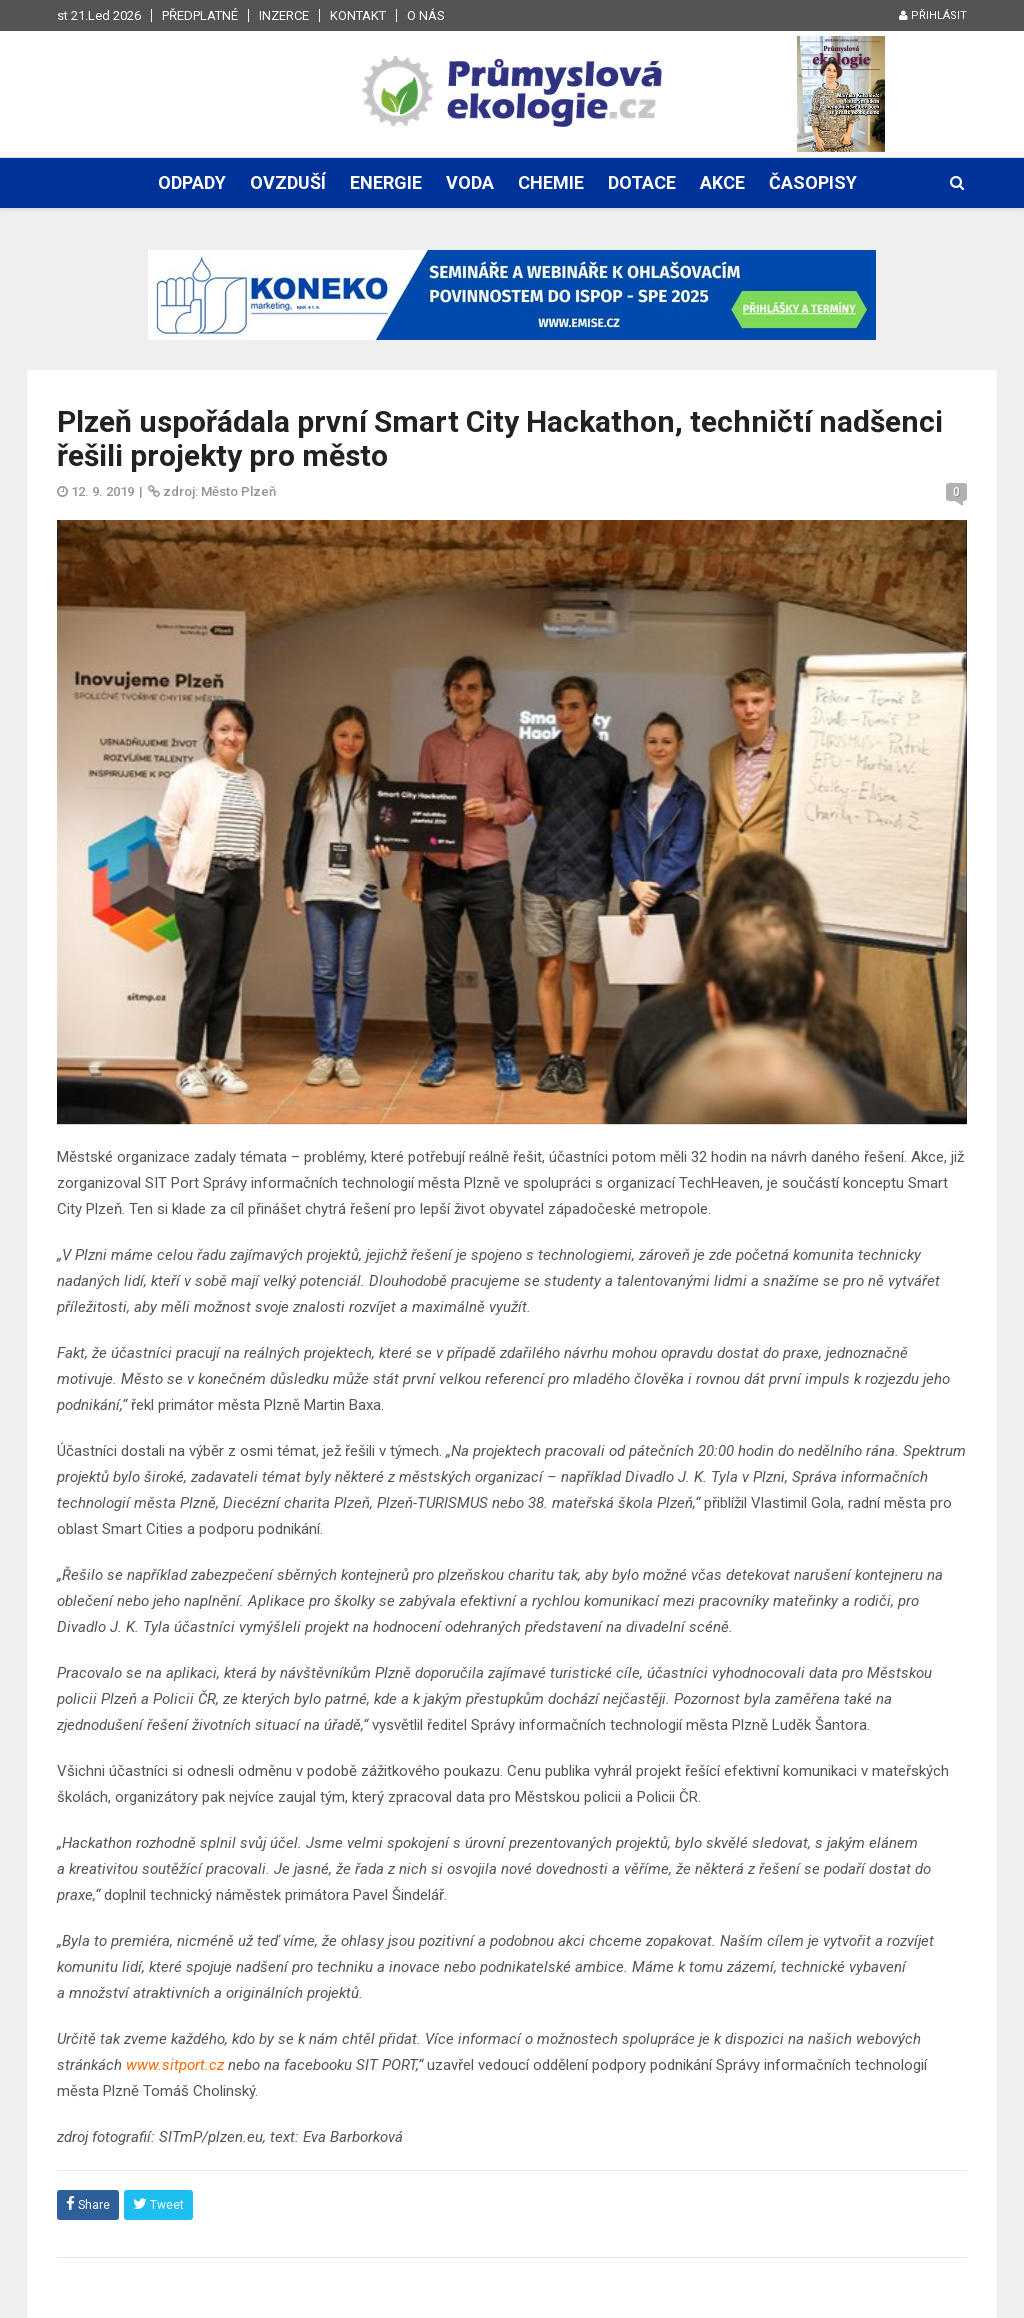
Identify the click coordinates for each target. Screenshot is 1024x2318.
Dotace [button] (642, 182)
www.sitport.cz (175, 2065)
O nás (426, 15)
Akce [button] (722, 182)
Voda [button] (470, 182)
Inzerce (284, 15)
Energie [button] (386, 182)
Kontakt (358, 15)
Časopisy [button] (813, 182)
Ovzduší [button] (288, 182)
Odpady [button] (192, 182)
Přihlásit (933, 15)
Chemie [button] (551, 182)
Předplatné (200, 15)
